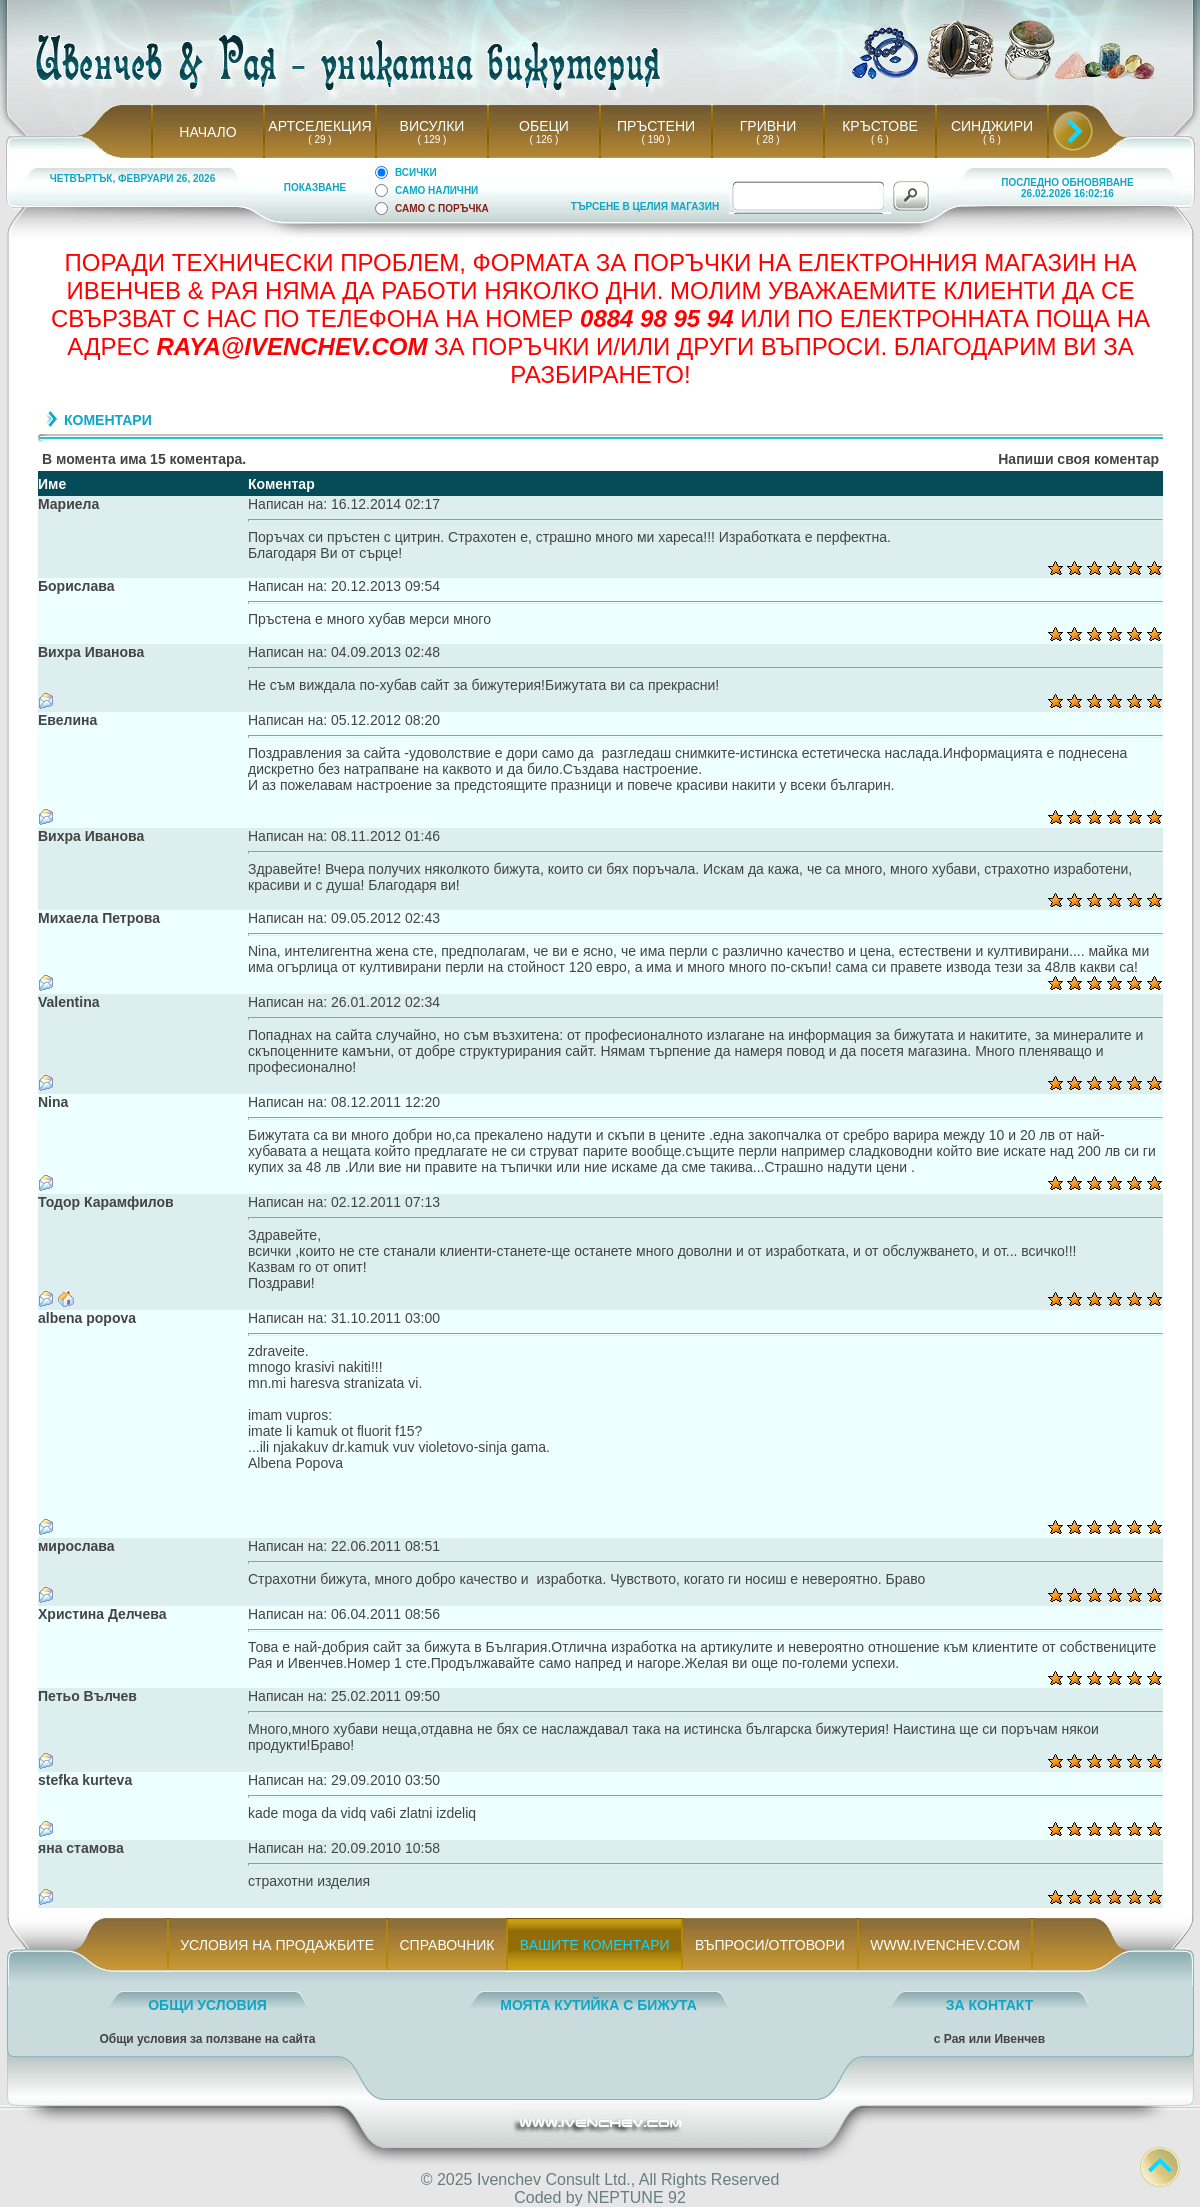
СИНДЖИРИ (992, 126)
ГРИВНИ (768, 126)
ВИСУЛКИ (432, 126)
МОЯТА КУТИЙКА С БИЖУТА (598, 2005)
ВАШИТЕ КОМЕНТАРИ (594, 1945)
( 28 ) (768, 139)
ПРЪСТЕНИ (656, 126)
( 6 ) (880, 139)
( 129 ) (432, 139)
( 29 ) (320, 139)
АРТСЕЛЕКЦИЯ (319, 126)
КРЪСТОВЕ (880, 126)
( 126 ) (544, 139)
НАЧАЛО (207, 132)
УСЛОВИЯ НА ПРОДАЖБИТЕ (277, 1945)
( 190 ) (656, 139)
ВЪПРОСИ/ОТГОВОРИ (769, 1945)
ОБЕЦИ (544, 126)
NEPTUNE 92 (636, 2197)
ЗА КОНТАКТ (990, 2005)
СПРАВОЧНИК (447, 1945)
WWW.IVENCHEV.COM (945, 1945)
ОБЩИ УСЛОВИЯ (207, 2005)
